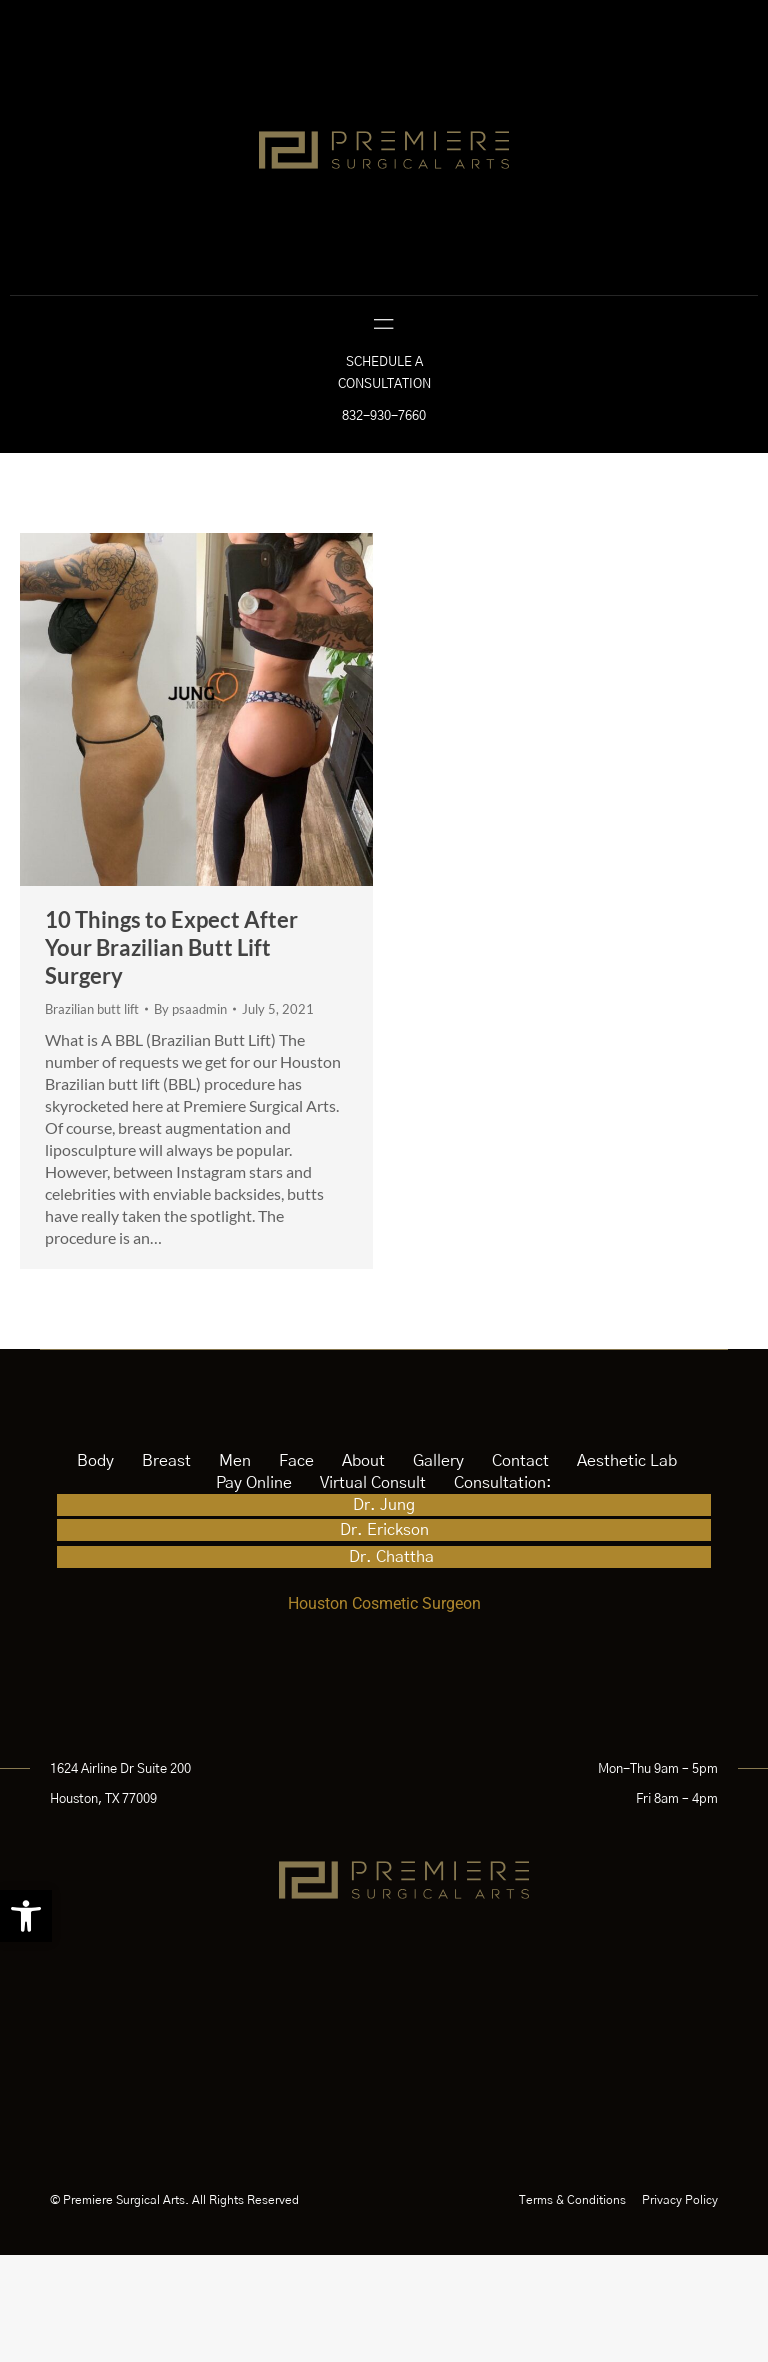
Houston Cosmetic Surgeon (384, 1710)
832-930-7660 (384, 523)
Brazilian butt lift (92, 1116)
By (190, 1116)
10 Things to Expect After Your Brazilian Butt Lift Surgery (171, 1054)
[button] (26, 1916)
